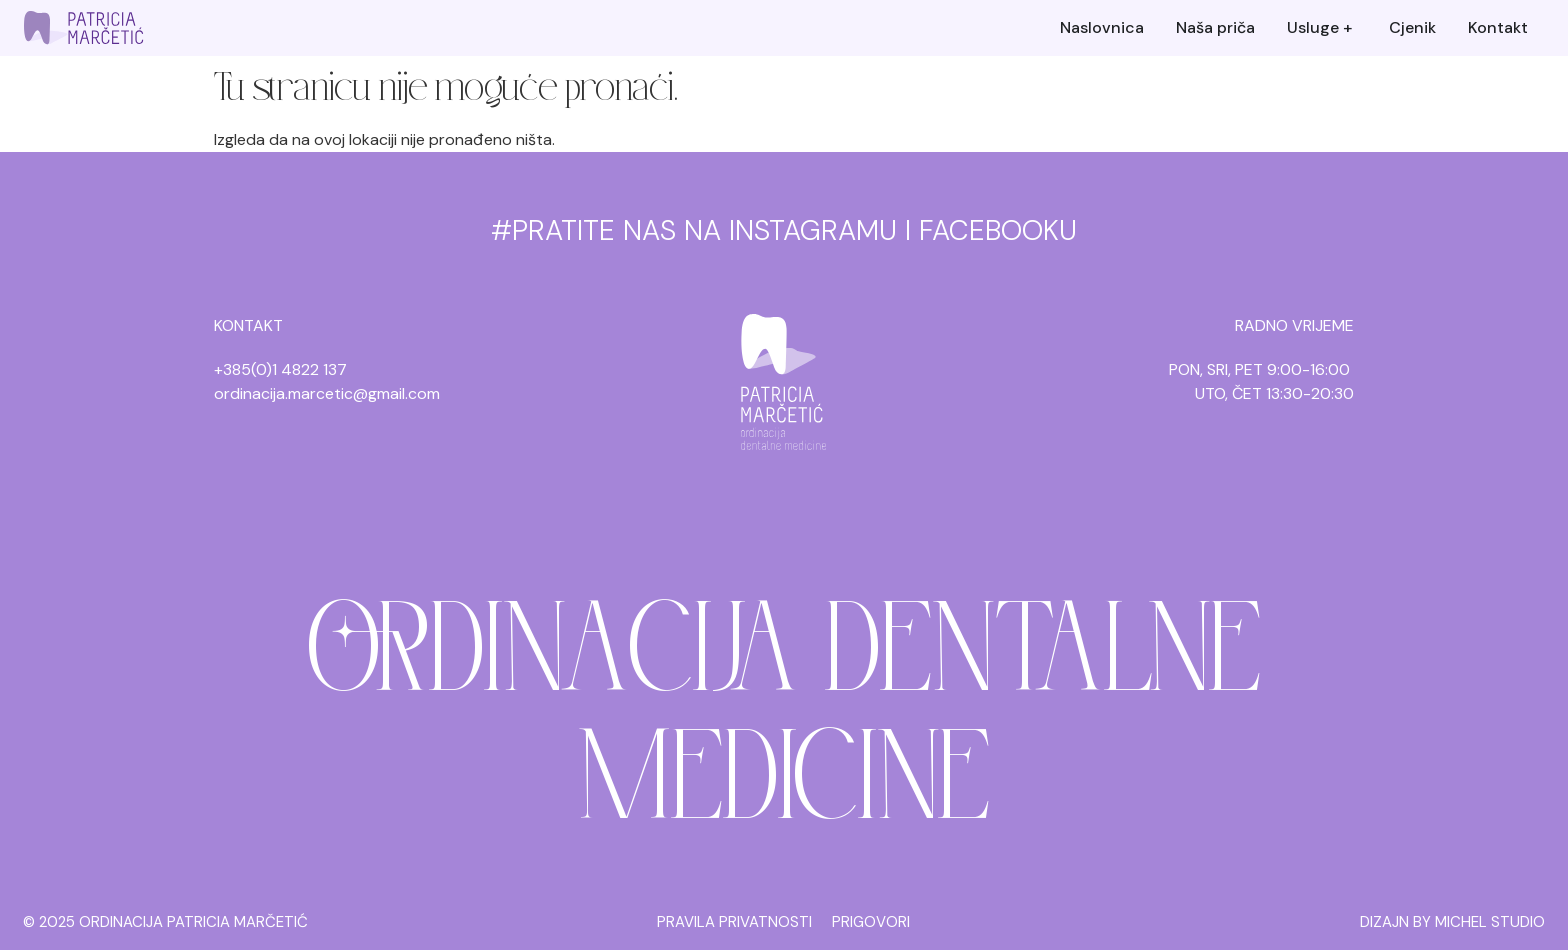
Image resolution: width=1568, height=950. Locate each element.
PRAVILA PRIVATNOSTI (734, 922)
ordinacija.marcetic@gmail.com (327, 393)
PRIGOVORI (871, 922)
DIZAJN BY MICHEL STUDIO (1452, 922)
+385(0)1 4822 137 (280, 369)
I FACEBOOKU (991, 230)
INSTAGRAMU (813, 230)
